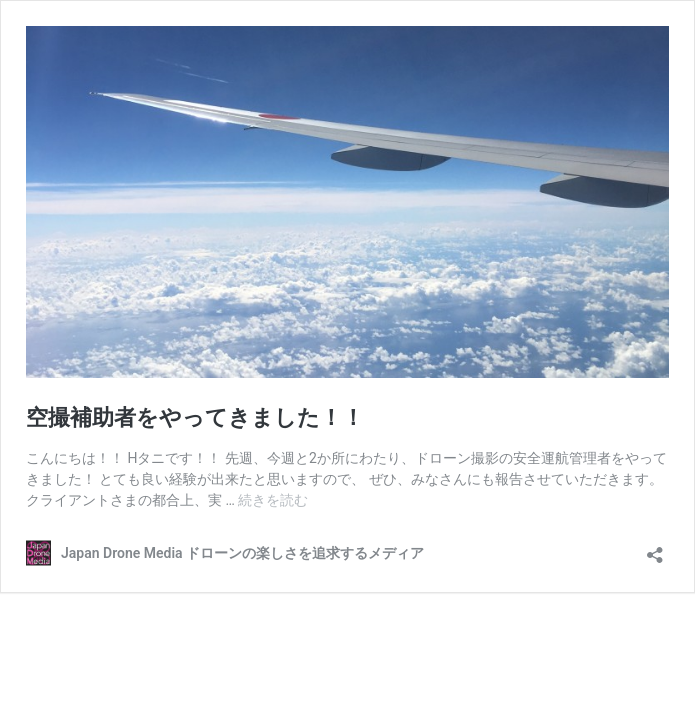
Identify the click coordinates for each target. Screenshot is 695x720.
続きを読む (273, 500)
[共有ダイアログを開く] (655, 548)
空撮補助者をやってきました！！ (195, 417)
